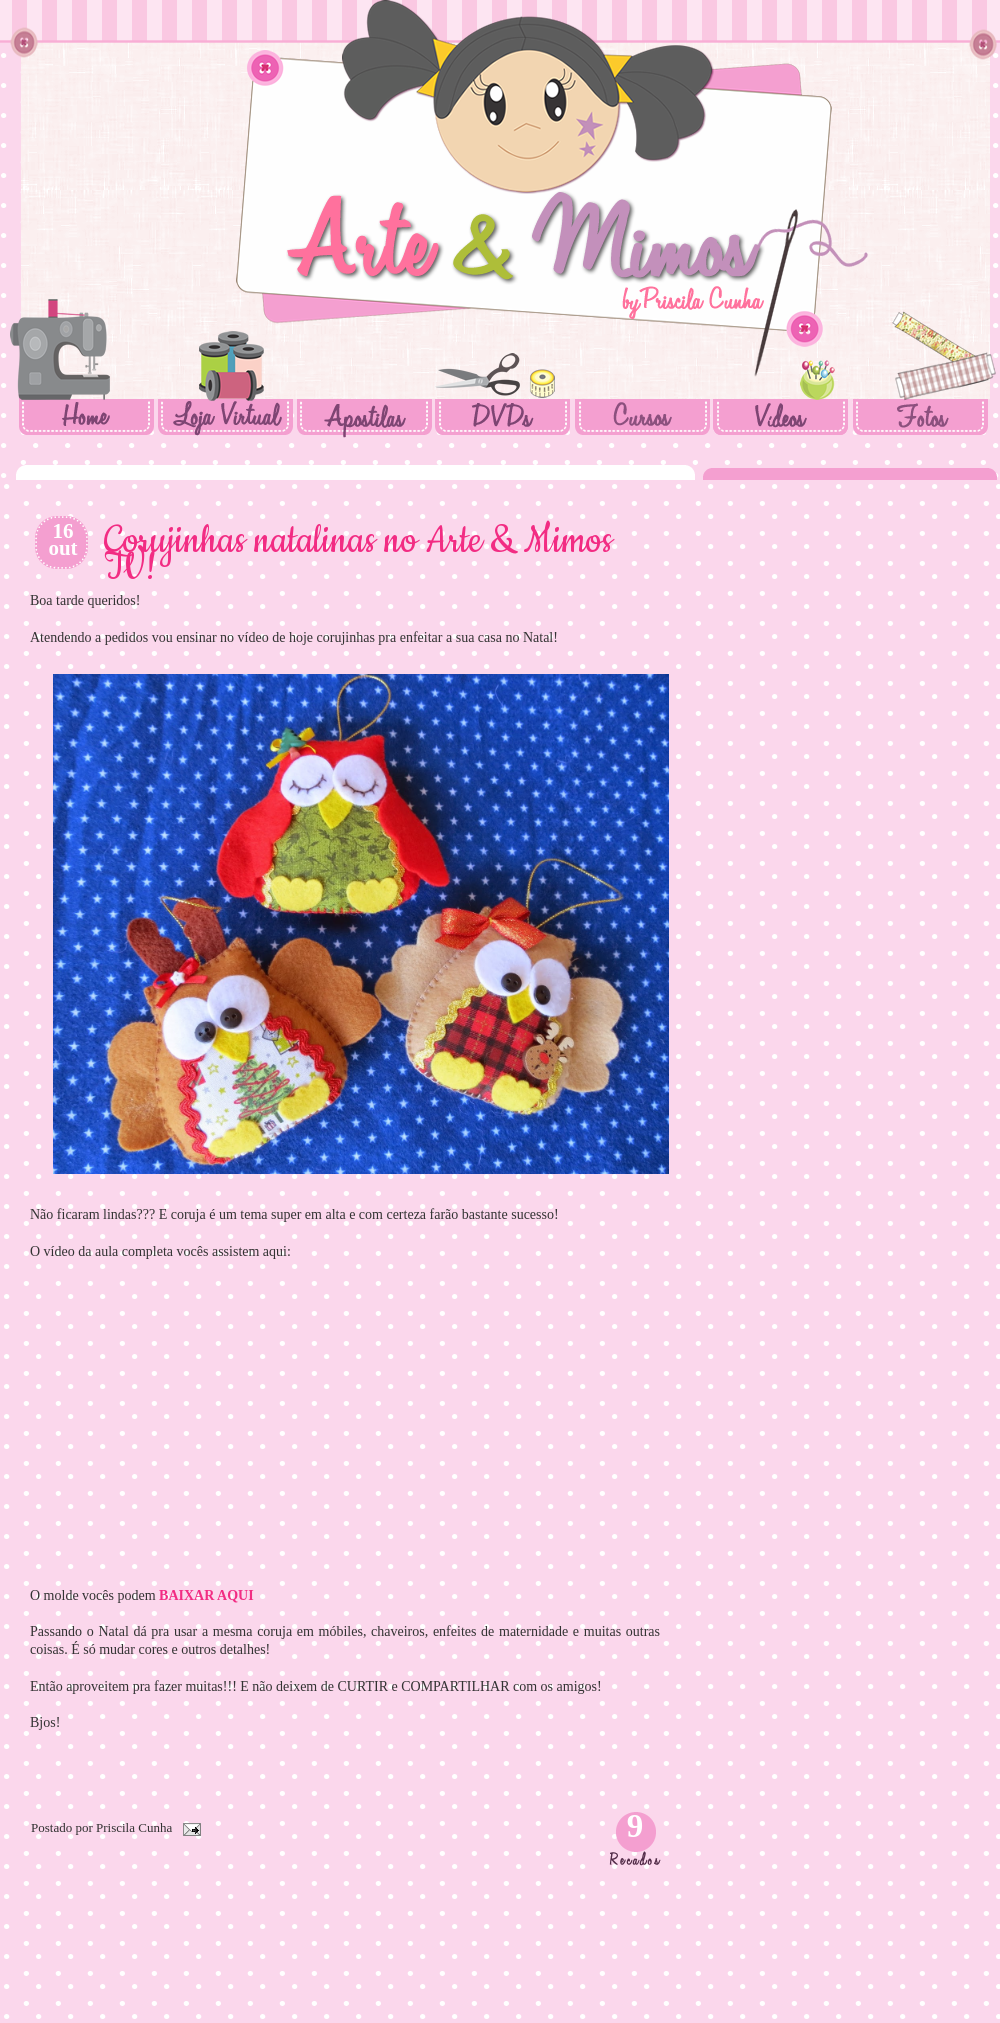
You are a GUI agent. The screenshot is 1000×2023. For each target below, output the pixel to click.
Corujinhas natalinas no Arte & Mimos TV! (358, 555)
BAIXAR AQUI (206, 1595)
